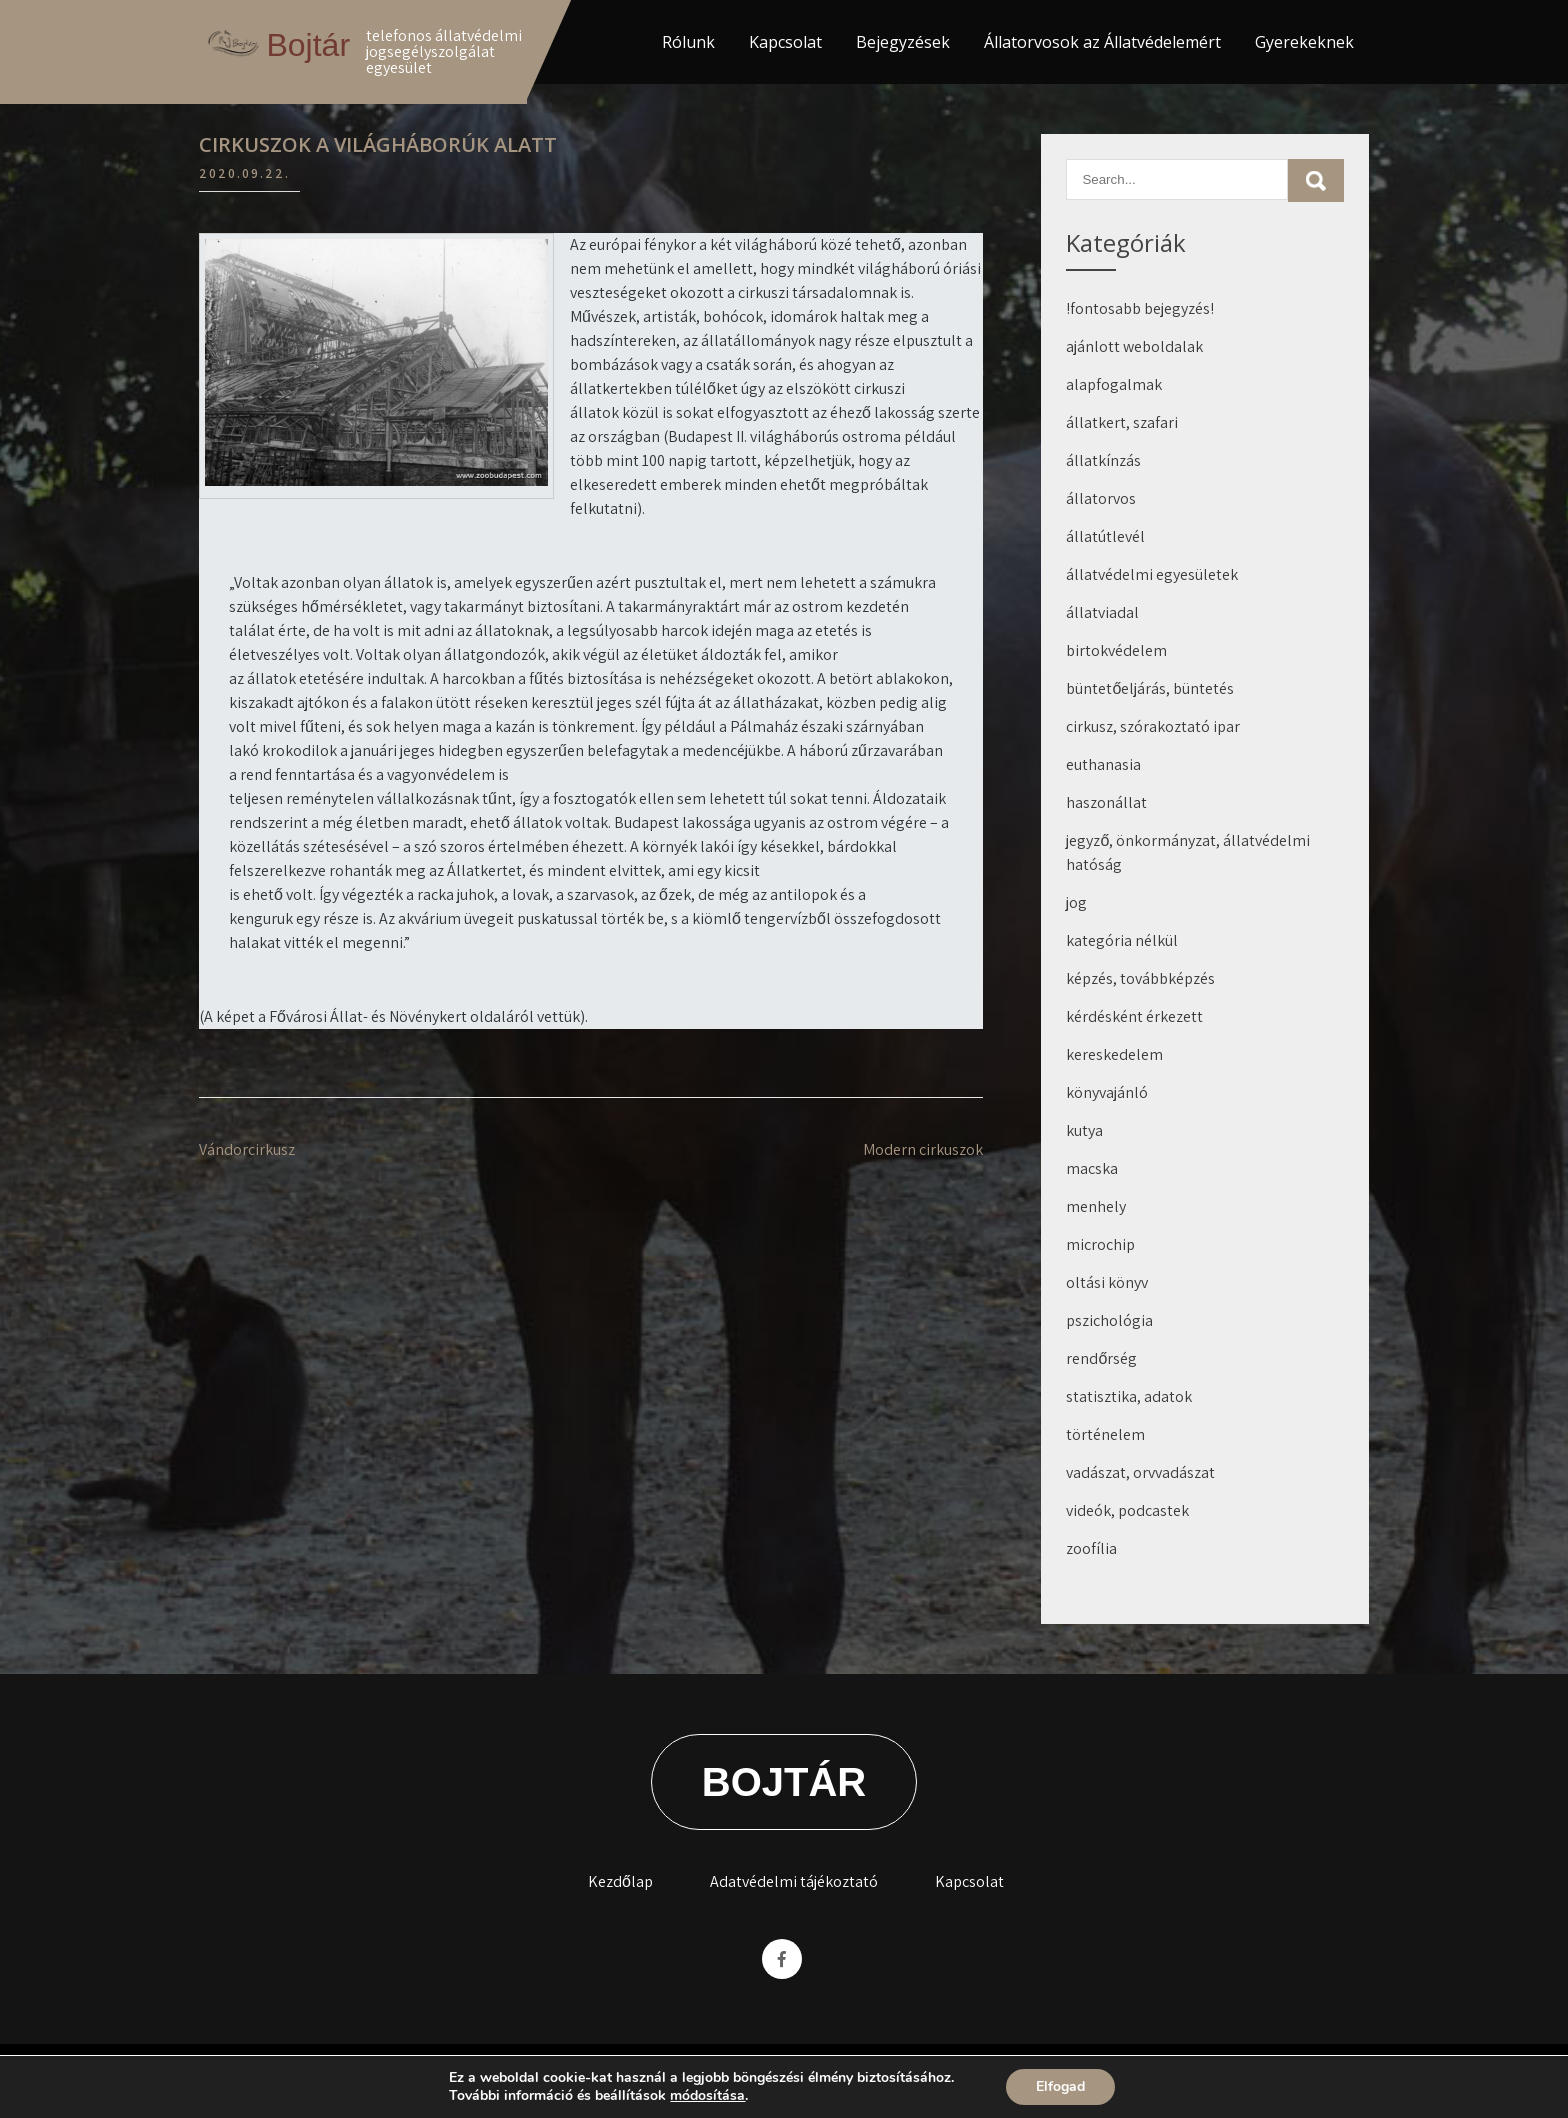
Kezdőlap (620, 1881)
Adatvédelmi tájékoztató (794, 1881)
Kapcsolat (785, 42)
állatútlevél (1105, 536)
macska (1092, 1168)
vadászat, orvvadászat (1140, 1472)
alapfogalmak (1114, 384)
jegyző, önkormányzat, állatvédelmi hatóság (1188, 852)
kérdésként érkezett (1134, 1016)
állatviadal (1102, 612)
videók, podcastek (1127, 1510)
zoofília (1091, 1548)
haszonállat (1106, 802)
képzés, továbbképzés (1140, 978)
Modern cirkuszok (923, 1149)
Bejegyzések (903, 42)
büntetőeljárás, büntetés (1150, 688)
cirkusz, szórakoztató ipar (1153, 726)
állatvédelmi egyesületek (1152, 574)
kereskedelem (1114, 1054)
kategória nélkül (1122, 940)
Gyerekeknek (1304, 42)
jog (1076, 902)
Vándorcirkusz (247, 1149)
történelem (1105, 1434)
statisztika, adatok (1129, 1396)
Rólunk (688, 42)
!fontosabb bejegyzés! (1140, 308)
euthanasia (1103, 764)
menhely (1096, 1206)
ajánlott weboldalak (1134, 346)
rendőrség (1101, 1358)
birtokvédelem (1116, 650)
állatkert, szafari (1122, 422)
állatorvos (1101, 498)
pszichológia (1109, 1320)
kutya (1084, 1130)
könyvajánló (1107, 1092)
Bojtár (308, 45)
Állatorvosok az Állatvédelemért (1102, 42)
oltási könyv (1107, 1282)
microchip (1100, 1244)
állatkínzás (1103, 460)
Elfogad (1060, 2086)
